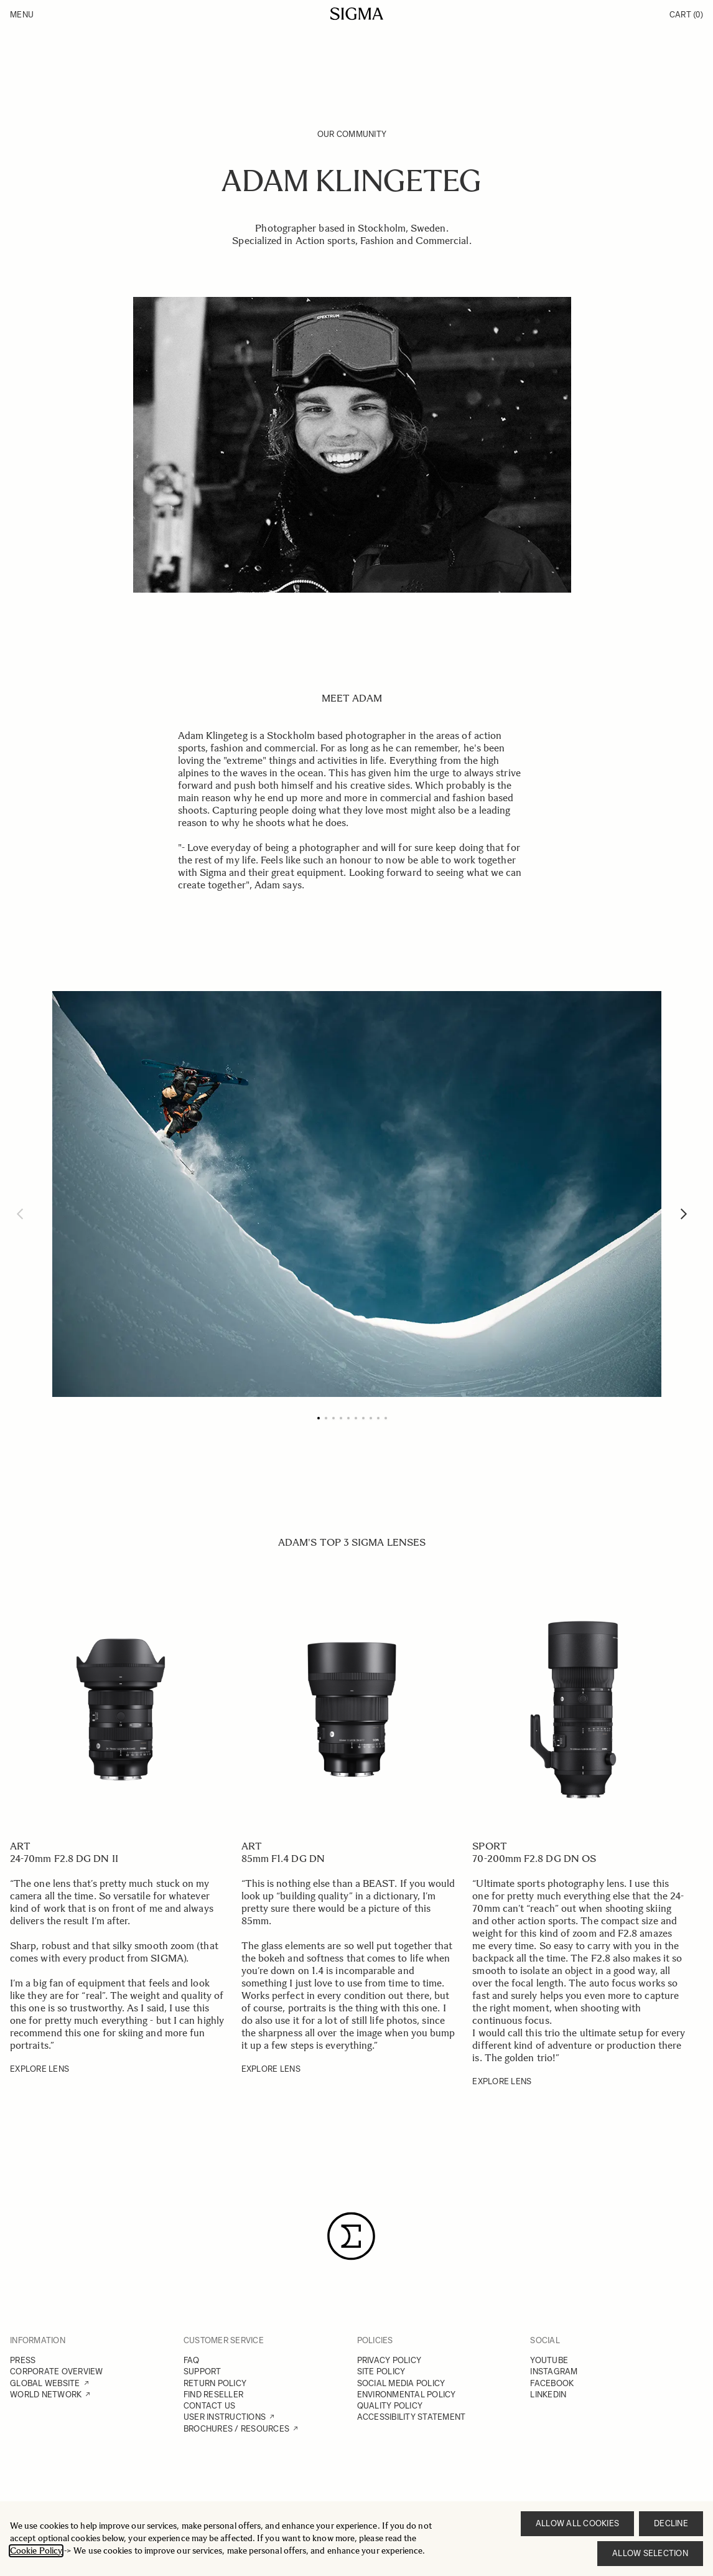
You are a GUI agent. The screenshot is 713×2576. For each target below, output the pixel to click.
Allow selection (650, 2553)
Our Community (351, 134)
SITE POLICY (381, 2371)
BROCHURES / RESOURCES (236, 2428)
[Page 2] (326, 1418)
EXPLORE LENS (39, 2069)
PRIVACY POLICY (389, 2360)
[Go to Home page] (356, 13)
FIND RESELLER (213, 2394)
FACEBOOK (552, 2383)
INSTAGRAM (553, 2371)
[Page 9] (378, 1418)
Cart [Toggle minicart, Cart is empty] (686, 14)
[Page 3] (333, 1418)
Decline (671, 2523)
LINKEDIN (548, 2394)
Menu (22, 14)
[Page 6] (356, 1418)
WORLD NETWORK (46, 2394)
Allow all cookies (577, 2523)
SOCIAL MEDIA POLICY (401, 2383)
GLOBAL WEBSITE (45, 2383)
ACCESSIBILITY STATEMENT (411, 2417)
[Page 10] (385, 1418)
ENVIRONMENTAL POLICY (406, 2394)
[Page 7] (363, 1418)
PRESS (22, 2360)
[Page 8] (371, 1418)
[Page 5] (348, 1418)
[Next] (684, 1214)
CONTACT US (210, 2405)
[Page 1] (318, 1418)
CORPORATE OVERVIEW (56, 2371)
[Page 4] (341, 1418)
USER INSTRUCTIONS (225, 2417)
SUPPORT (202, 2371)
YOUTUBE (549, 2360)
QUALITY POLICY (390, 2405)
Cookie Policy (36, 2550)
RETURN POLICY (215, 2383)
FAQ (192, 2360)
